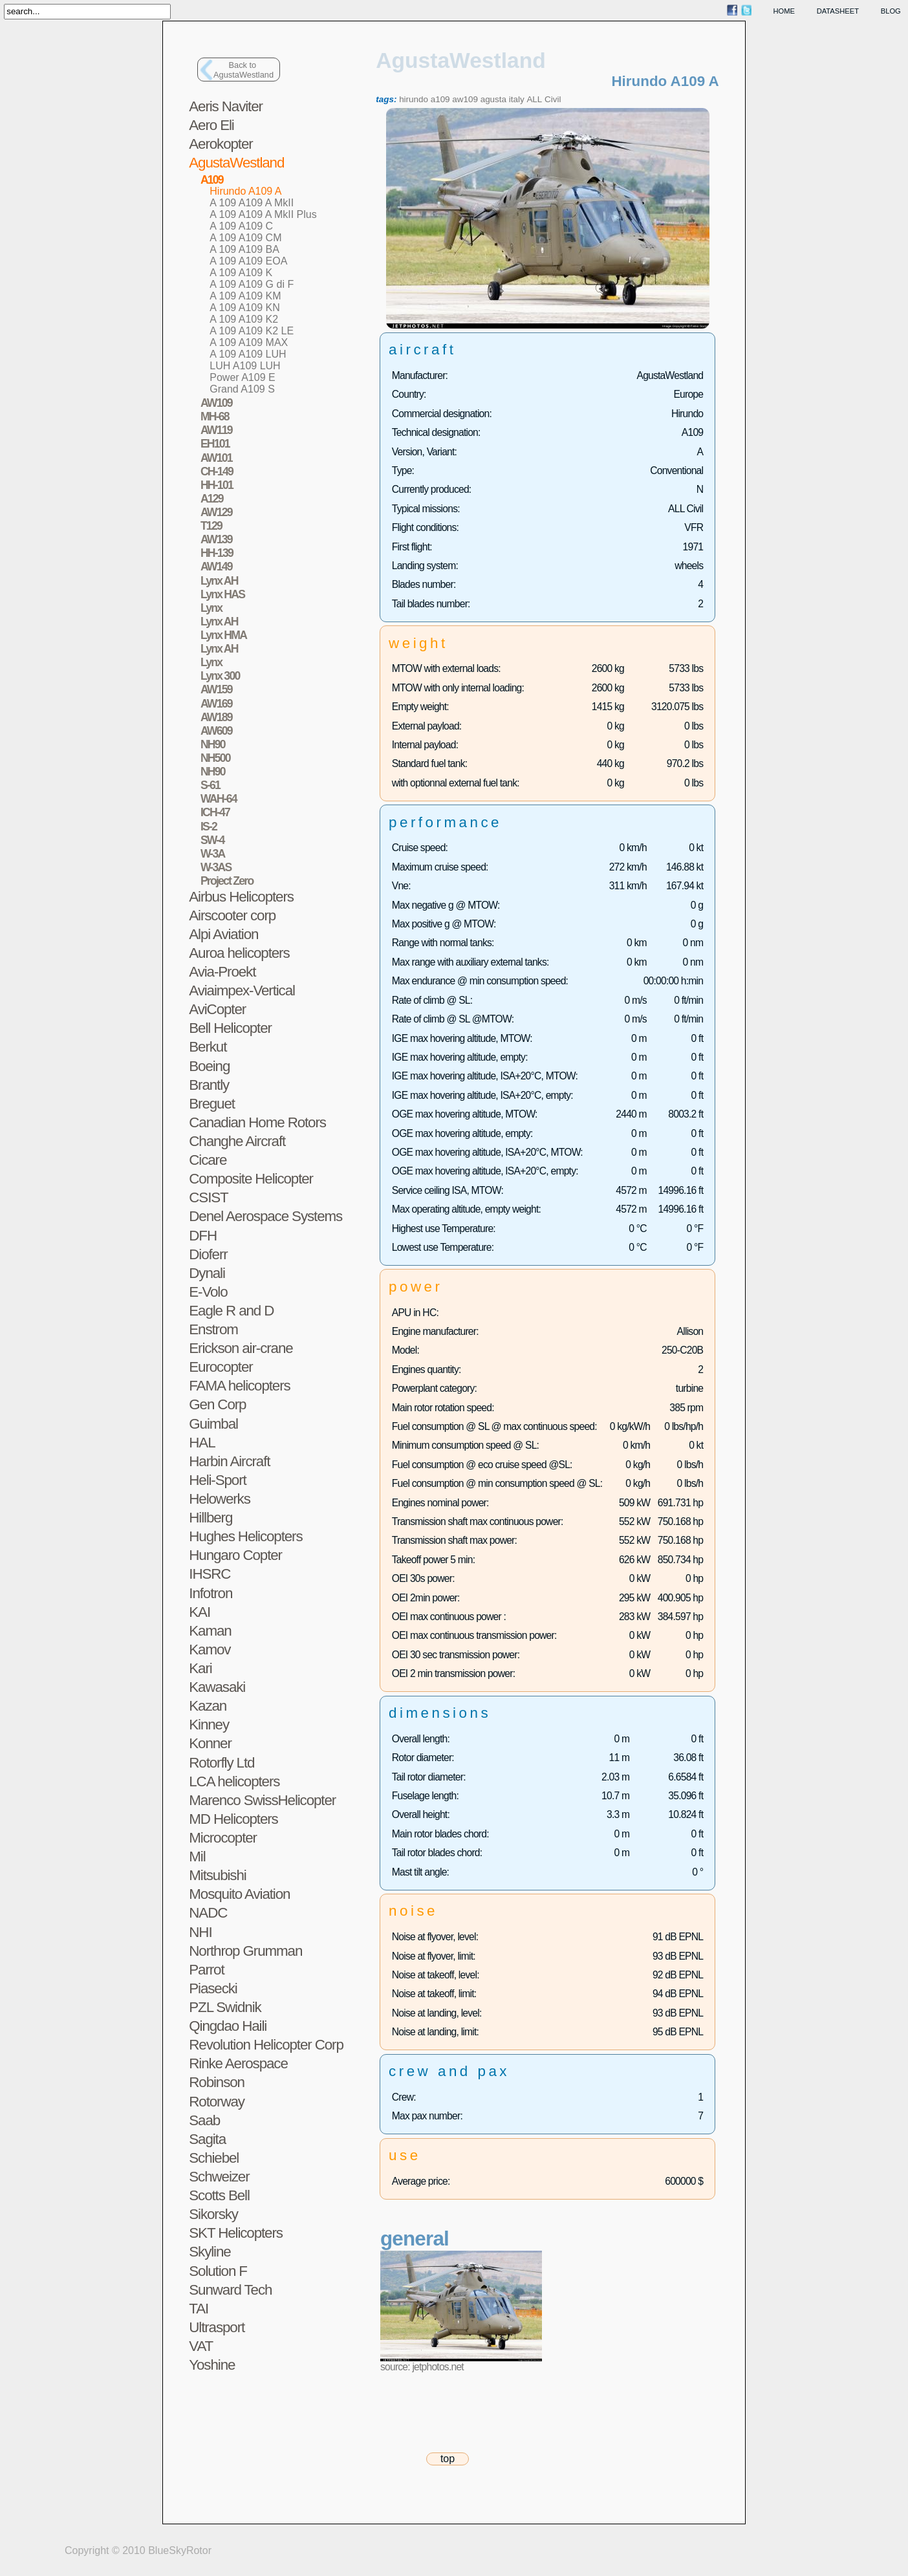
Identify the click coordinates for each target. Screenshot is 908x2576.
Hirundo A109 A (245, 191)
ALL (534, 99)
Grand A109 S (242, 389)
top (447, 2458)
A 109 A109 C (241, 226)
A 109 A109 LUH (248, 354)
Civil (553, 99)
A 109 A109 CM (245, 237)
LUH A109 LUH (245, 365)
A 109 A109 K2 (244, 319)
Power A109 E (242, 377)
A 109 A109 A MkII (252, 202)
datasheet (838, 11)
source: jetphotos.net (422, 2366)
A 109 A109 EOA (248, 260)
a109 (440, 99)
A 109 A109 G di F (252, 284)
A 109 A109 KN (245, 307)
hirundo (413, 99)
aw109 (465, 99)
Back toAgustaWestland (243, 70)
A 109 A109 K (241, 272)
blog (891, 11)
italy (516, 99)
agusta (493, 99)
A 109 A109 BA (244, 249)
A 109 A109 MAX (249, 342)
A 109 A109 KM (245, 295)
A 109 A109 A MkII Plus (263, 214)
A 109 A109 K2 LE (252, 330)
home (784, 11)
